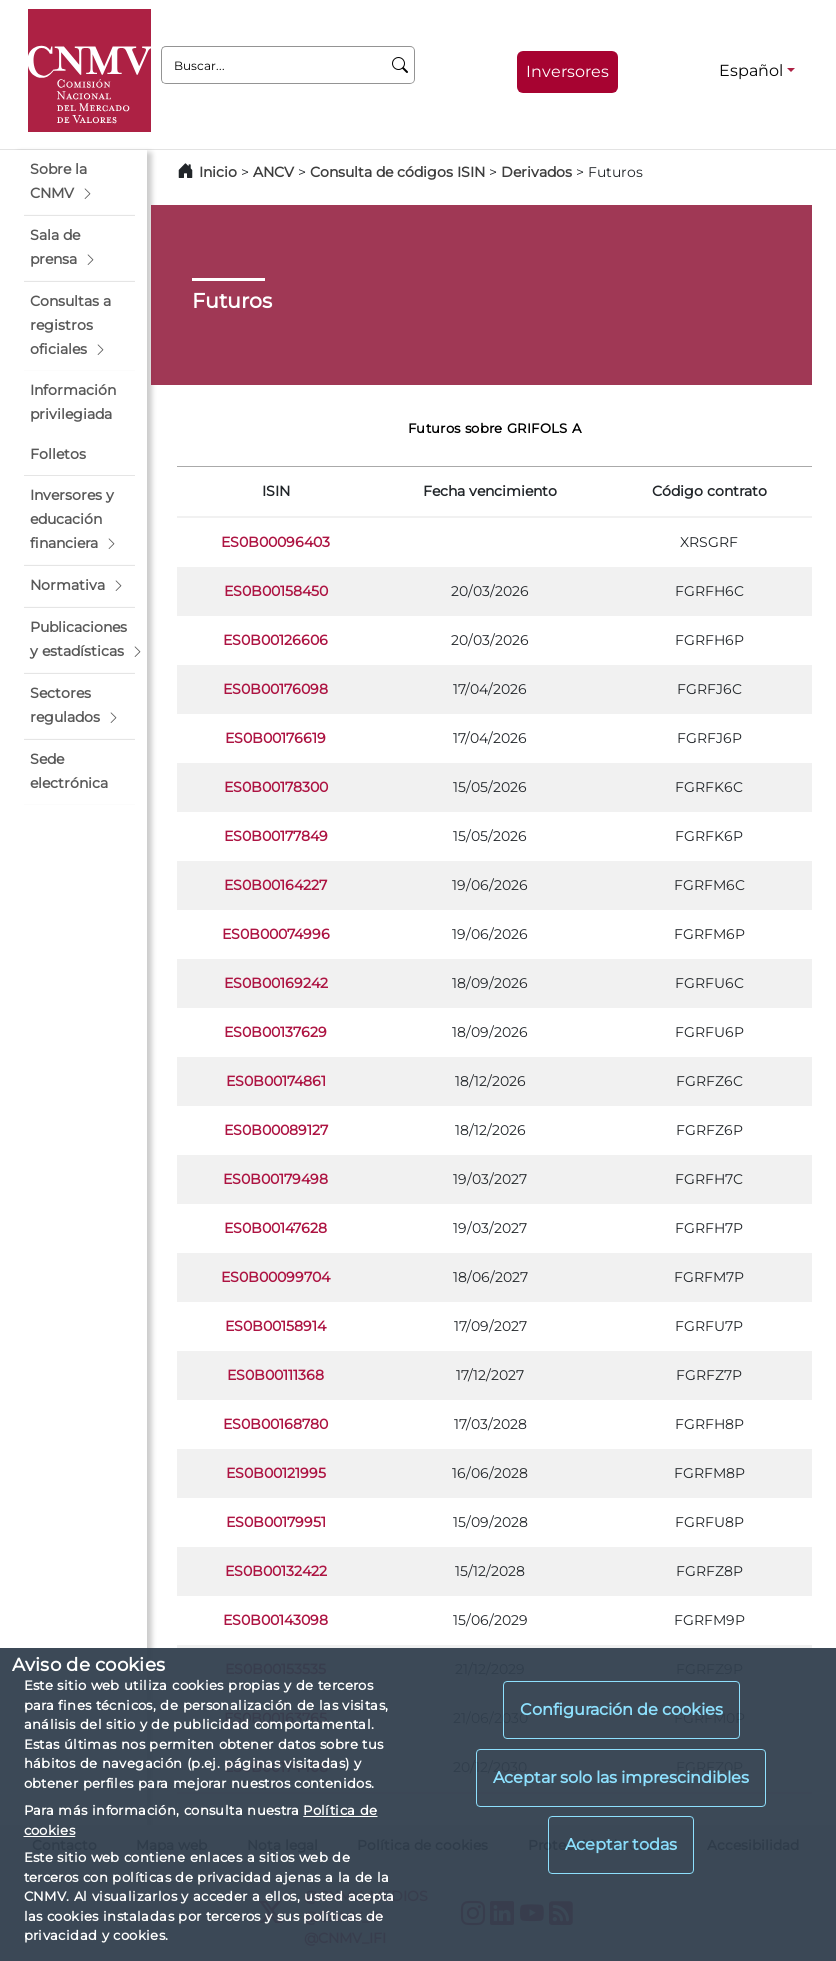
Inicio (218, 172)
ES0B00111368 (275, 1375)
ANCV (273, 172)
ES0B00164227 (275, 885)
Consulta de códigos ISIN (397, 172)
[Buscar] (400, 65)
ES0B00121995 (276, 1473)
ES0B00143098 (275, 1620)
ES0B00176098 (275, 689)
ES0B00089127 (276, 1130)
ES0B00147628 (275, 1228)
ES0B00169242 (276, 983)
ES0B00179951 (276, 1522)
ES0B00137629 (275, 1032)
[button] (79, 182)
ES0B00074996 (276, 934)
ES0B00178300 (276, 787)
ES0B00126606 (275, 640)
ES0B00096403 (275, 542)
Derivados (536, 172)
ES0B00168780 (275, 1424)
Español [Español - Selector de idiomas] (751, 70)
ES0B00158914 (275, 1326)
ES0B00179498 (275, 1179)
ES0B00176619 (275, 738)
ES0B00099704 (275, 1277)
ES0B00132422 (276, 1571)
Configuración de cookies (621, 1709)
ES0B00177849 (276, 836)
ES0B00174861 (276, 1081)
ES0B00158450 (276, 591)
